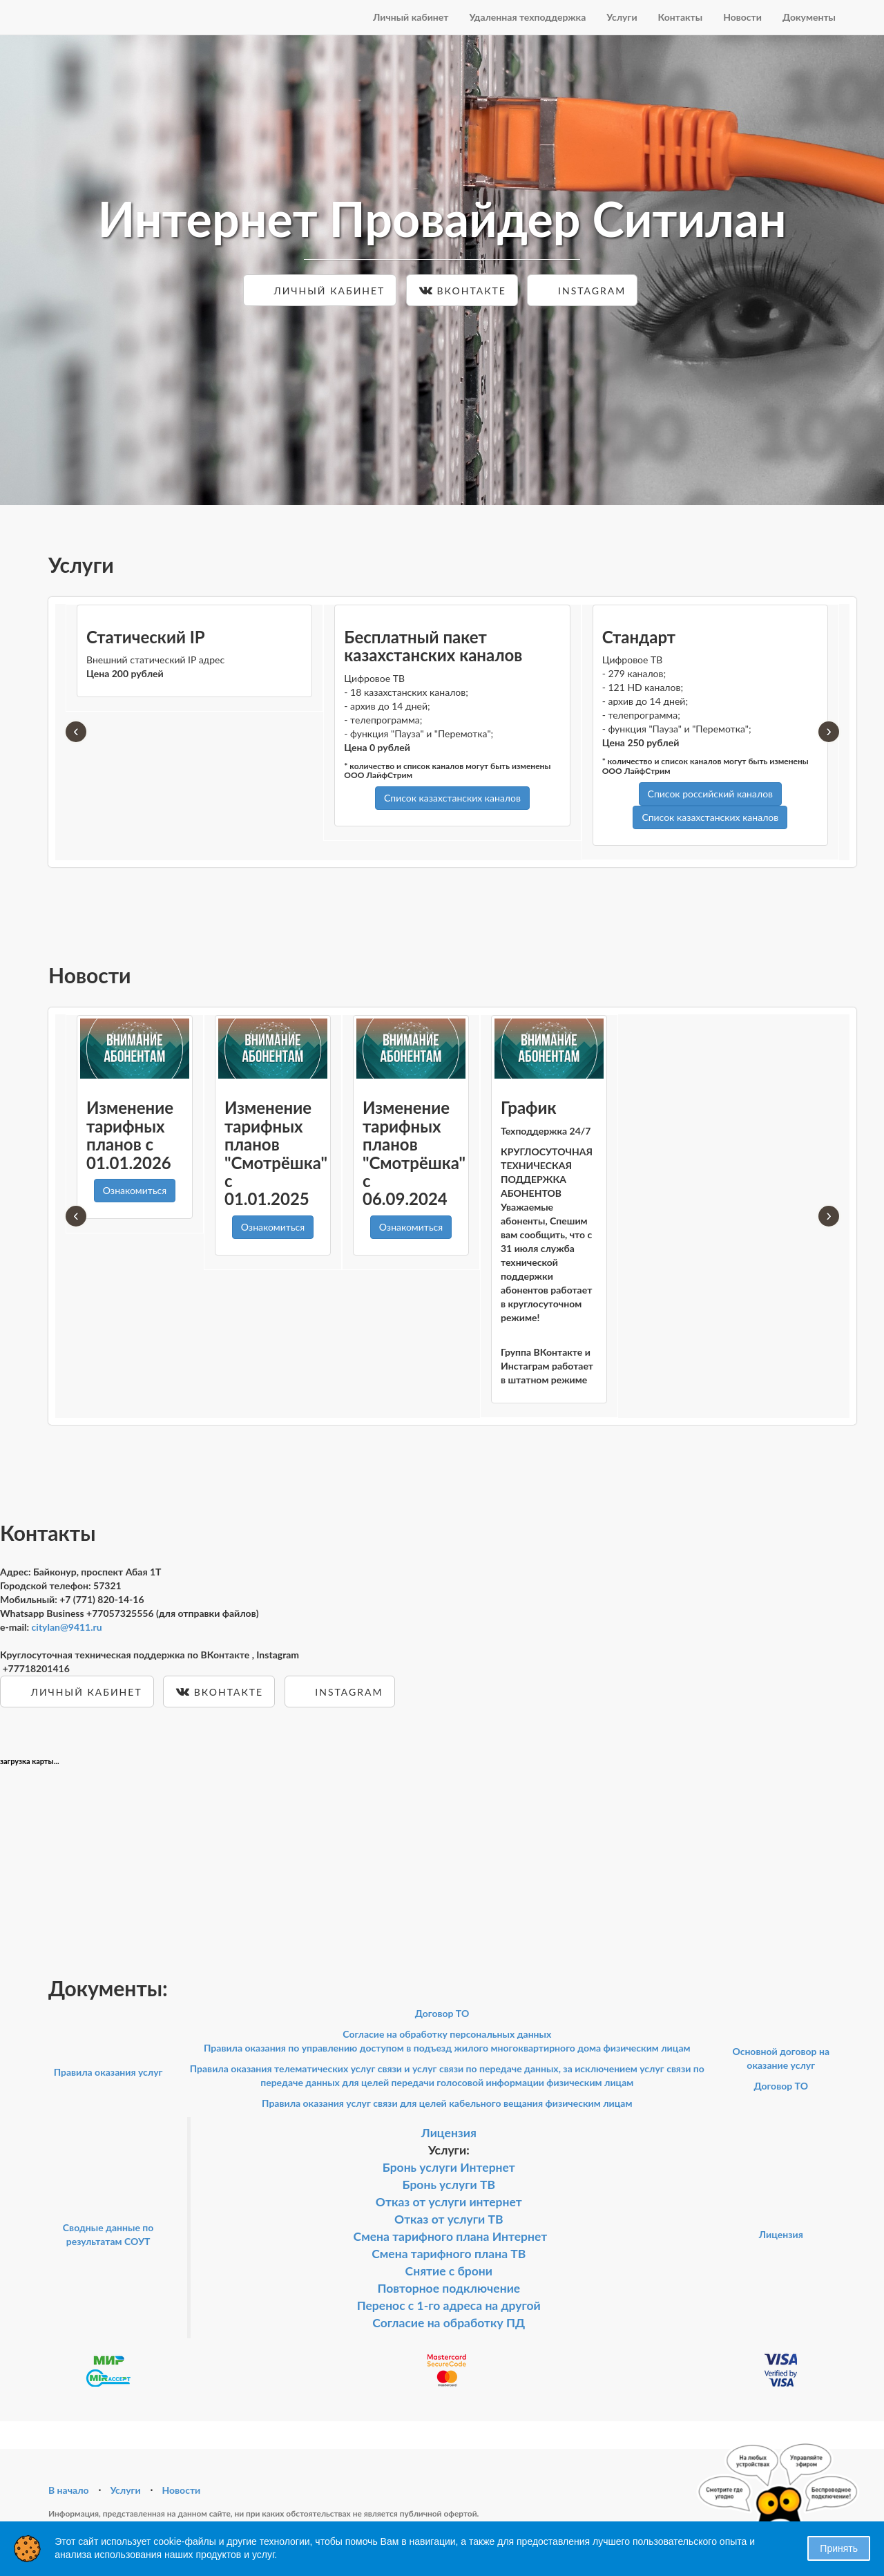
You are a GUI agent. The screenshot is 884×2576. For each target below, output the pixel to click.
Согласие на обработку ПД (448, 2322)
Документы (809, 17)
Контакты (680, 17)
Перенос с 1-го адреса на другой (449, 2305)
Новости (742, 17)
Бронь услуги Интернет (449, 2167)
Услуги (621, 17)
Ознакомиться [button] (134, 1190)
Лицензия (449, 2132)
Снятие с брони (448, 2271)
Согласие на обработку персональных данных (447, 2034)
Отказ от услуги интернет (449, 2202)
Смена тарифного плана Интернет (451, 2236)
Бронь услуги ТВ (449, 2184)
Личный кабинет (411, 17)
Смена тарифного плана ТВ (449, 2253)
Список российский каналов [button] (710, 793)
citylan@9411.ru (67, 1627)
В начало (68, 2490)
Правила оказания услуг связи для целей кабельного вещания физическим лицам (447, 2103)
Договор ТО (442, 2013)
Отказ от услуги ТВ (448, 2219)
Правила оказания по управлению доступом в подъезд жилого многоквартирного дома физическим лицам (447, 2048)
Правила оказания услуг (108, 2072)
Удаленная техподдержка (527, 17)
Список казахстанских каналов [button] (452, 798)
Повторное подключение (448, 2288)
